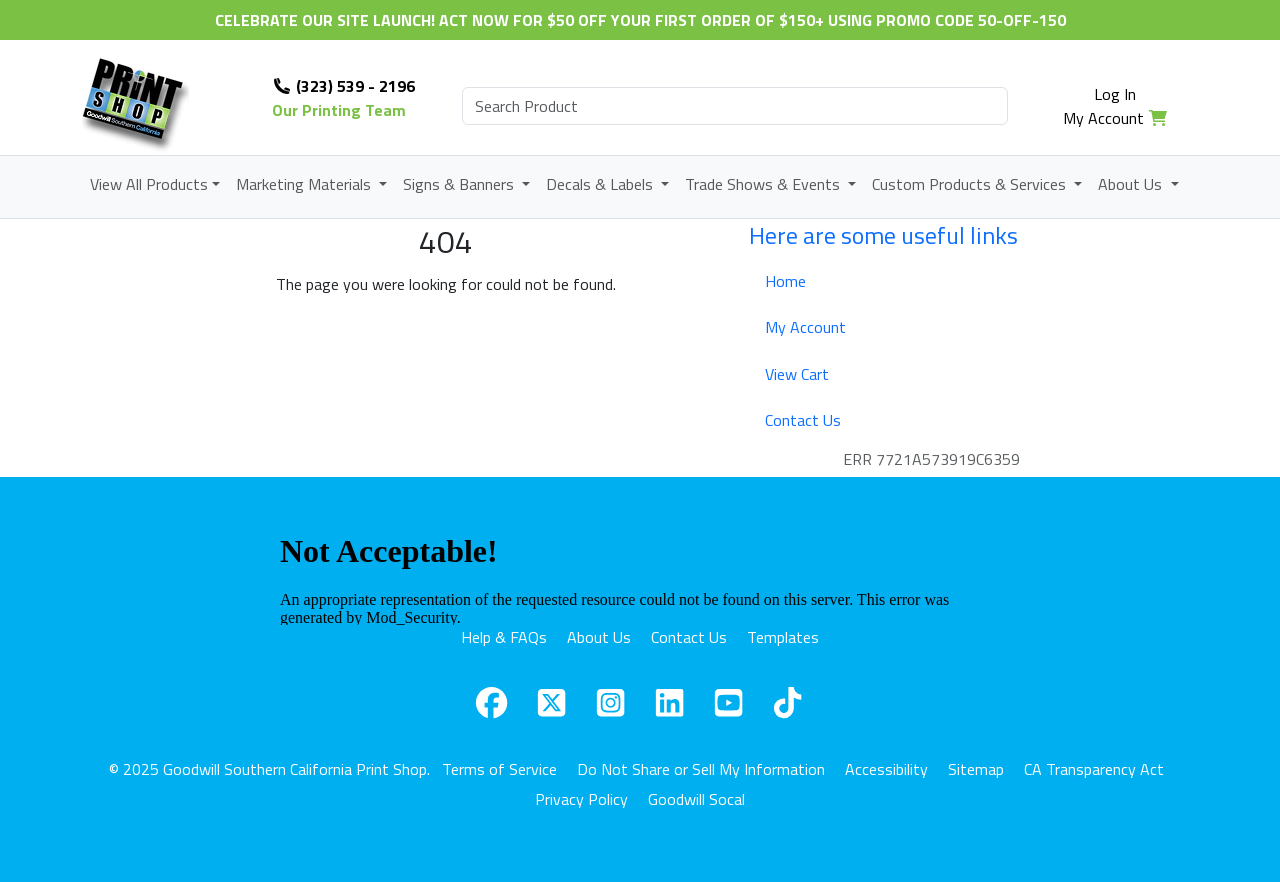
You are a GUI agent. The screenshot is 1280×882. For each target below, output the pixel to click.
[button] (491, 702)
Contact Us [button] (689, 637)
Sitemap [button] (976, 769)
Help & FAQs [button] (504, 637)
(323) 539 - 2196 (343, 86)
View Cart (797, 374)
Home (785, 281)
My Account (805, 327)
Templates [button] (783, 637)
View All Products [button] (149, 184)
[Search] (735, 106)
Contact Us (803, 420)
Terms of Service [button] (499, 769)
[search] (735, 106)
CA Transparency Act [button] (1094, 769)
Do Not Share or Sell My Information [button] (701, 769)
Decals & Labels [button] (601, 184)
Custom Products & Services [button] (971, 184)
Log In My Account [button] (1103, 106)
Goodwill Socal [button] (696, 799)
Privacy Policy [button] (581, 799)
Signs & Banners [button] (460, 184)
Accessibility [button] (886, 769)
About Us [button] (1132, 184)
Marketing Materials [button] (305, 184)
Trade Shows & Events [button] (764, 184)
